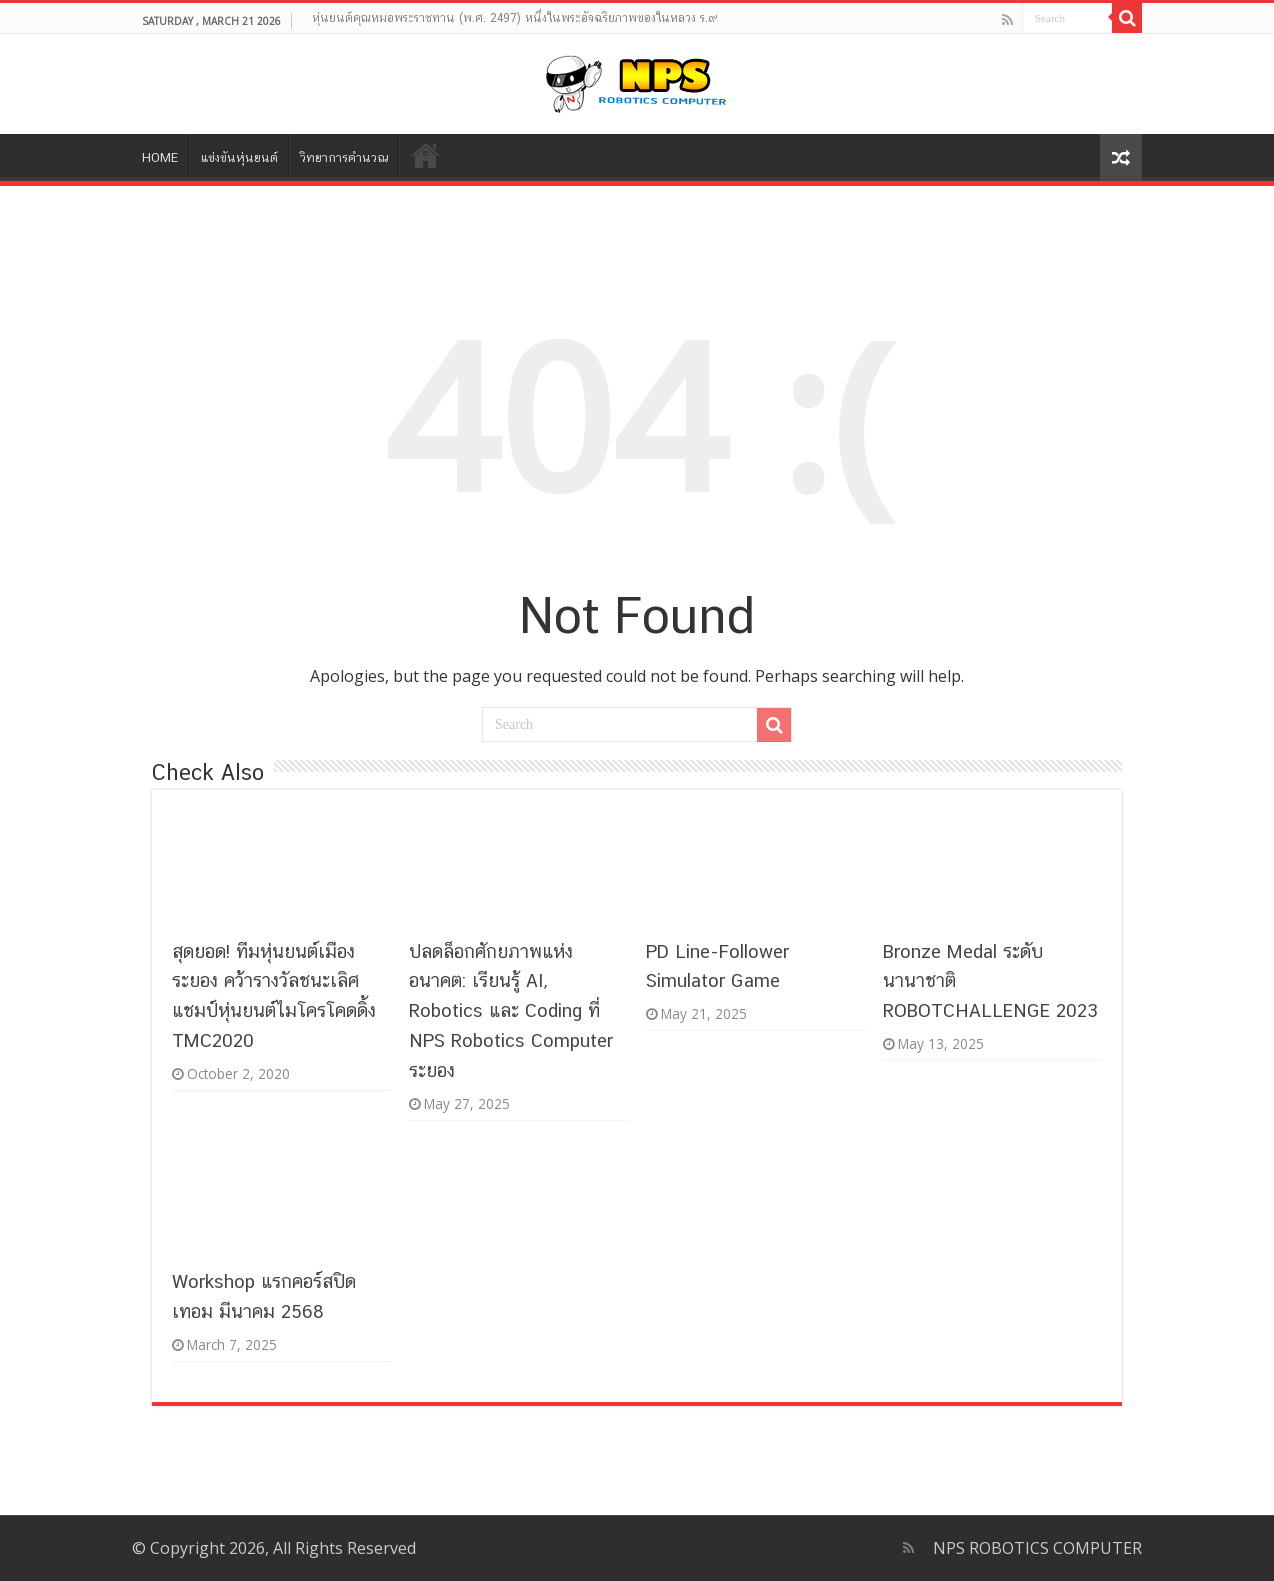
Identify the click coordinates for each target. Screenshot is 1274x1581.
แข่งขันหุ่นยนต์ (239, 157)
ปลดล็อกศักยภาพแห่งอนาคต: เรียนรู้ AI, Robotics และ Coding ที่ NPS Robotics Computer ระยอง (511, 1011)
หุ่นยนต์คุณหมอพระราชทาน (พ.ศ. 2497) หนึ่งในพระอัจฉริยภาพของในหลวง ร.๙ (515, 18)
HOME (160, 157)
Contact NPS (425, 155)
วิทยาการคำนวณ (344, 157)
